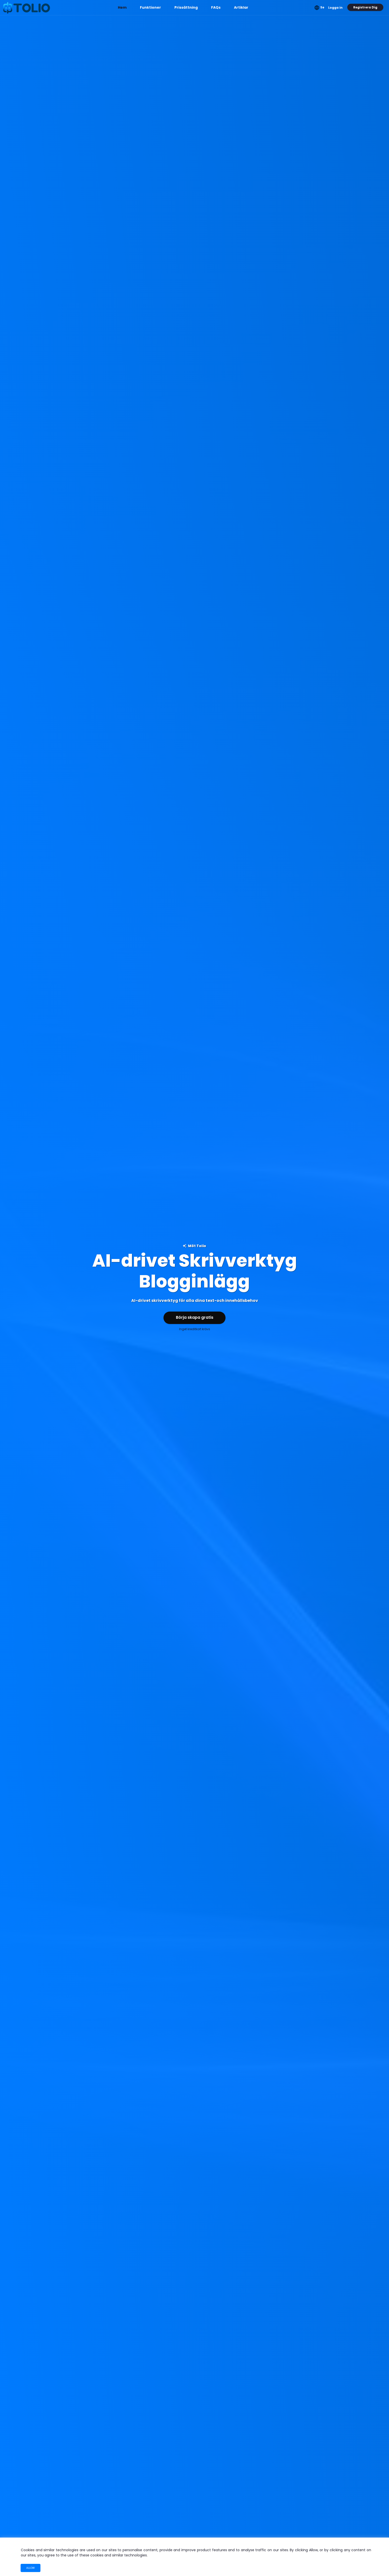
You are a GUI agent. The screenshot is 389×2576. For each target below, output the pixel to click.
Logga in (334, 7)
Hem (124, 5)
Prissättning (186, 7)
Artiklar (241, 7)
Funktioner (150, 7)
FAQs (216, 7)
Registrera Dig (364, 7)
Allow (30, 2568)
